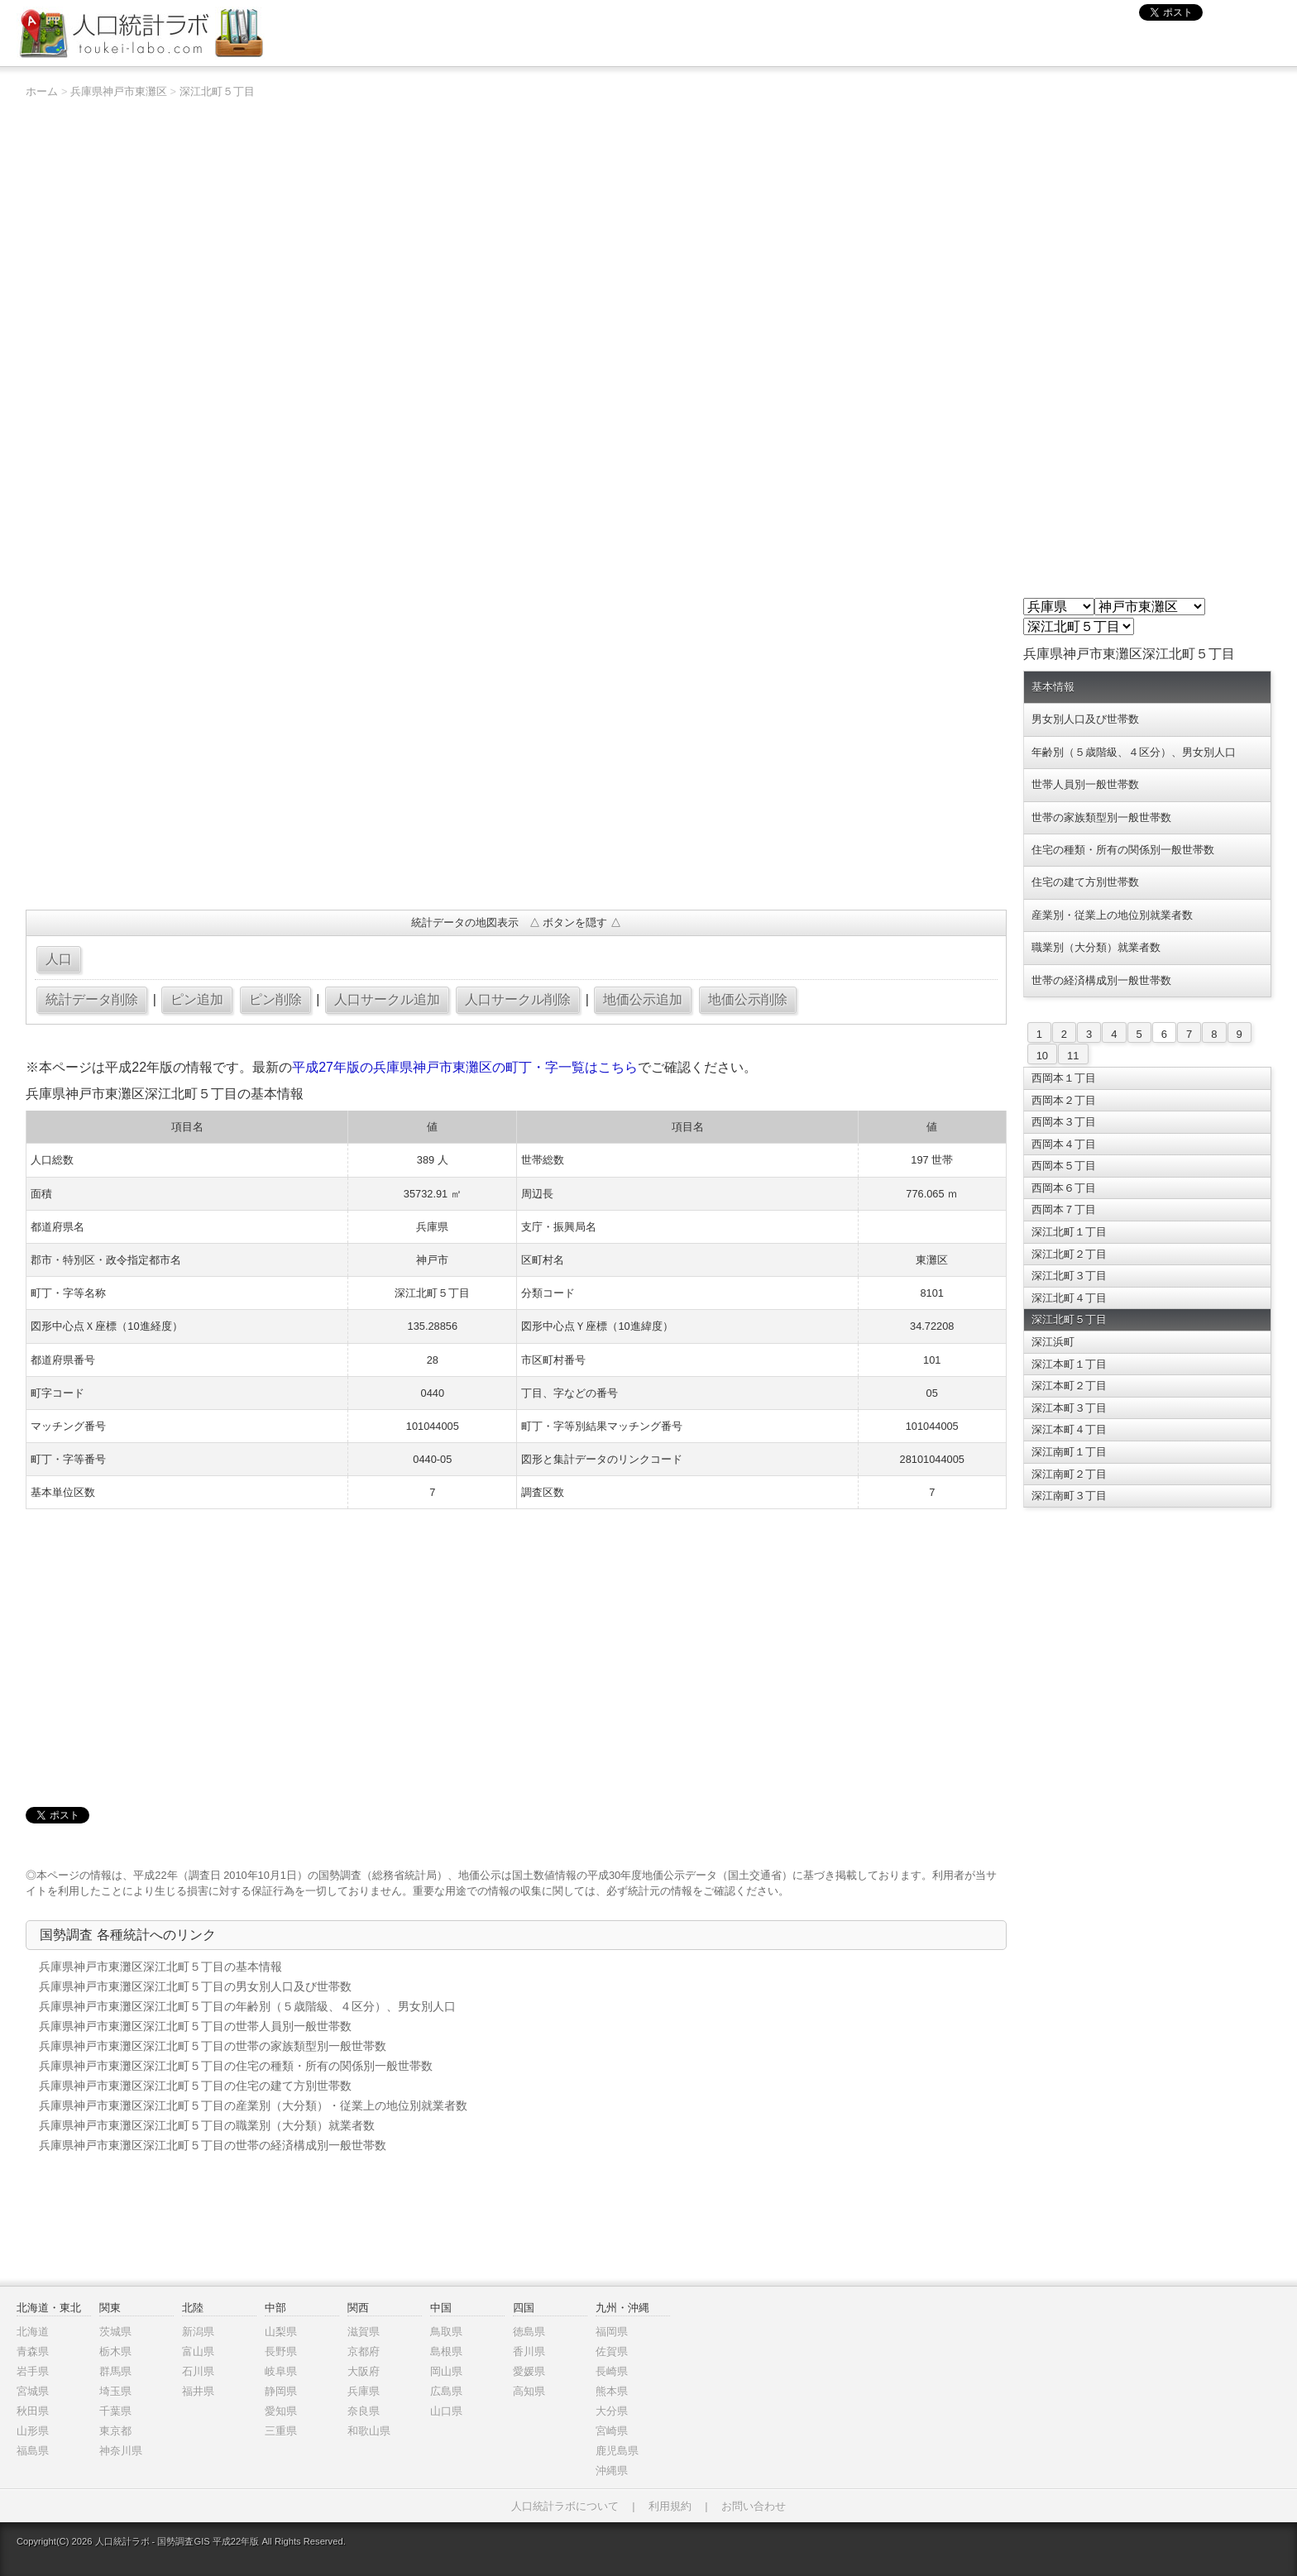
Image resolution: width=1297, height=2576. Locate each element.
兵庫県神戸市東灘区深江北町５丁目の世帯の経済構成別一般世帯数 (212, 2145)
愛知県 (281, 2411)
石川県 (198, 2371)
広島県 (446, 2391)
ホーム (42, 91)
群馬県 (115, 2371)
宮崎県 (612, 2431)
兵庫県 (363, 2391)
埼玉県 (115, 2391)
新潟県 (198, 2331)
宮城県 (33, 2391)
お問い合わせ (753, 2506)
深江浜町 (1052, 1342)
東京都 (115, 2431)
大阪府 (363, 2371)
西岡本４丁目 (1063, 1144)
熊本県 (612, 2391)
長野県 (281, 2351)
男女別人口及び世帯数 (1085, 719)
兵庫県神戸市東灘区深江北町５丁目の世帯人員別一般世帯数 (195, 2026)
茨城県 (115, 2331)
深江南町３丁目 (1069, 1495)
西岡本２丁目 (1063, 1100)
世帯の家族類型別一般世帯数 (1101, 817)
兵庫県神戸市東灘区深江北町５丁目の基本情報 (160, 1966)
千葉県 (115, 2411)
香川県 (529, 2351)
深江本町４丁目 (1069, 1429)
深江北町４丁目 (1069, 1298)
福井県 (198, 2391)
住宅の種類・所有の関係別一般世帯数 (1122, 850)
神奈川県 (120, 2451)
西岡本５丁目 (1063, 1165)
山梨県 (281, 2331)
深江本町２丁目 (1069, 1385)
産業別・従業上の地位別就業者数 (1112, 915)
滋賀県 (363, 2331)
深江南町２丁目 (1069, 1474)
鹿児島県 (617, 2451)
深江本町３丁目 (1069, 1408)
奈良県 (363, 2411)
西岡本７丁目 (1063, 1209)
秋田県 (33, 2411)
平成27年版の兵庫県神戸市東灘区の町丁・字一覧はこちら (465, 1067)
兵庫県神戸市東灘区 (118, 91)
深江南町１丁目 (1069, 1452)
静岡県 (281, 2391)
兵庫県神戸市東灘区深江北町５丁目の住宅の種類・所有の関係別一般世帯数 (236, 2065)
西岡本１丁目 (1063, 1078)
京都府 (363, 2351)
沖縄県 (612, 2470)
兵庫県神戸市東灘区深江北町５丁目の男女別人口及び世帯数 (195, 1986)
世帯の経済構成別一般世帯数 (1101, 980)
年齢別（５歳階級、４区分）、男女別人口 (1133, 752)
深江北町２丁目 (1069, 1254)
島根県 (446, 2351)
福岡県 (612, 2331)
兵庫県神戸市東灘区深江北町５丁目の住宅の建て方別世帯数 (195, 2085)
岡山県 (446, 2371)
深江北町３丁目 (1069, 1275)
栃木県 (115, 2351)
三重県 (281, 2431)
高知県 (529, 2391)
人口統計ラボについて (565, 2506)
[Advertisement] (516, 777)
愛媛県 (529, 2371)
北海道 (33, 2331)
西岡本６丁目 (1063, 1188)
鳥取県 (446, 2331)
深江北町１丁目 (1069, 1232)
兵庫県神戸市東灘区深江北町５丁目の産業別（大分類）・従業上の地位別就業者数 (253, 2105)
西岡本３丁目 (1063, 1122)
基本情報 (1052, 687)
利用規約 (670, 2506)
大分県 (612, 2411)
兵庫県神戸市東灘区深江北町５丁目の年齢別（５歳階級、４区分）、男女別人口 (247, 2006)
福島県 (33, 2451)
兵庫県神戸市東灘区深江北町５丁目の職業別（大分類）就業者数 (207, 2125)
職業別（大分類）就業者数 (1096, 947)
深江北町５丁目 (217, 91)
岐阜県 (281, 2371)
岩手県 (33, 2371)
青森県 (33, 2351)
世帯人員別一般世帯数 (1085, 784)
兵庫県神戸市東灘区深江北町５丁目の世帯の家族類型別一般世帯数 (212, 2046)
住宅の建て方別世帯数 (1085, 882)
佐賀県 (612, 2351)
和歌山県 (368, 2431)
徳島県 (529, 2331)
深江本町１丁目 (1069, 1364)
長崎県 (612, 2371)
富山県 (198, 2351)
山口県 (446, 2411)
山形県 (33, 2431)
